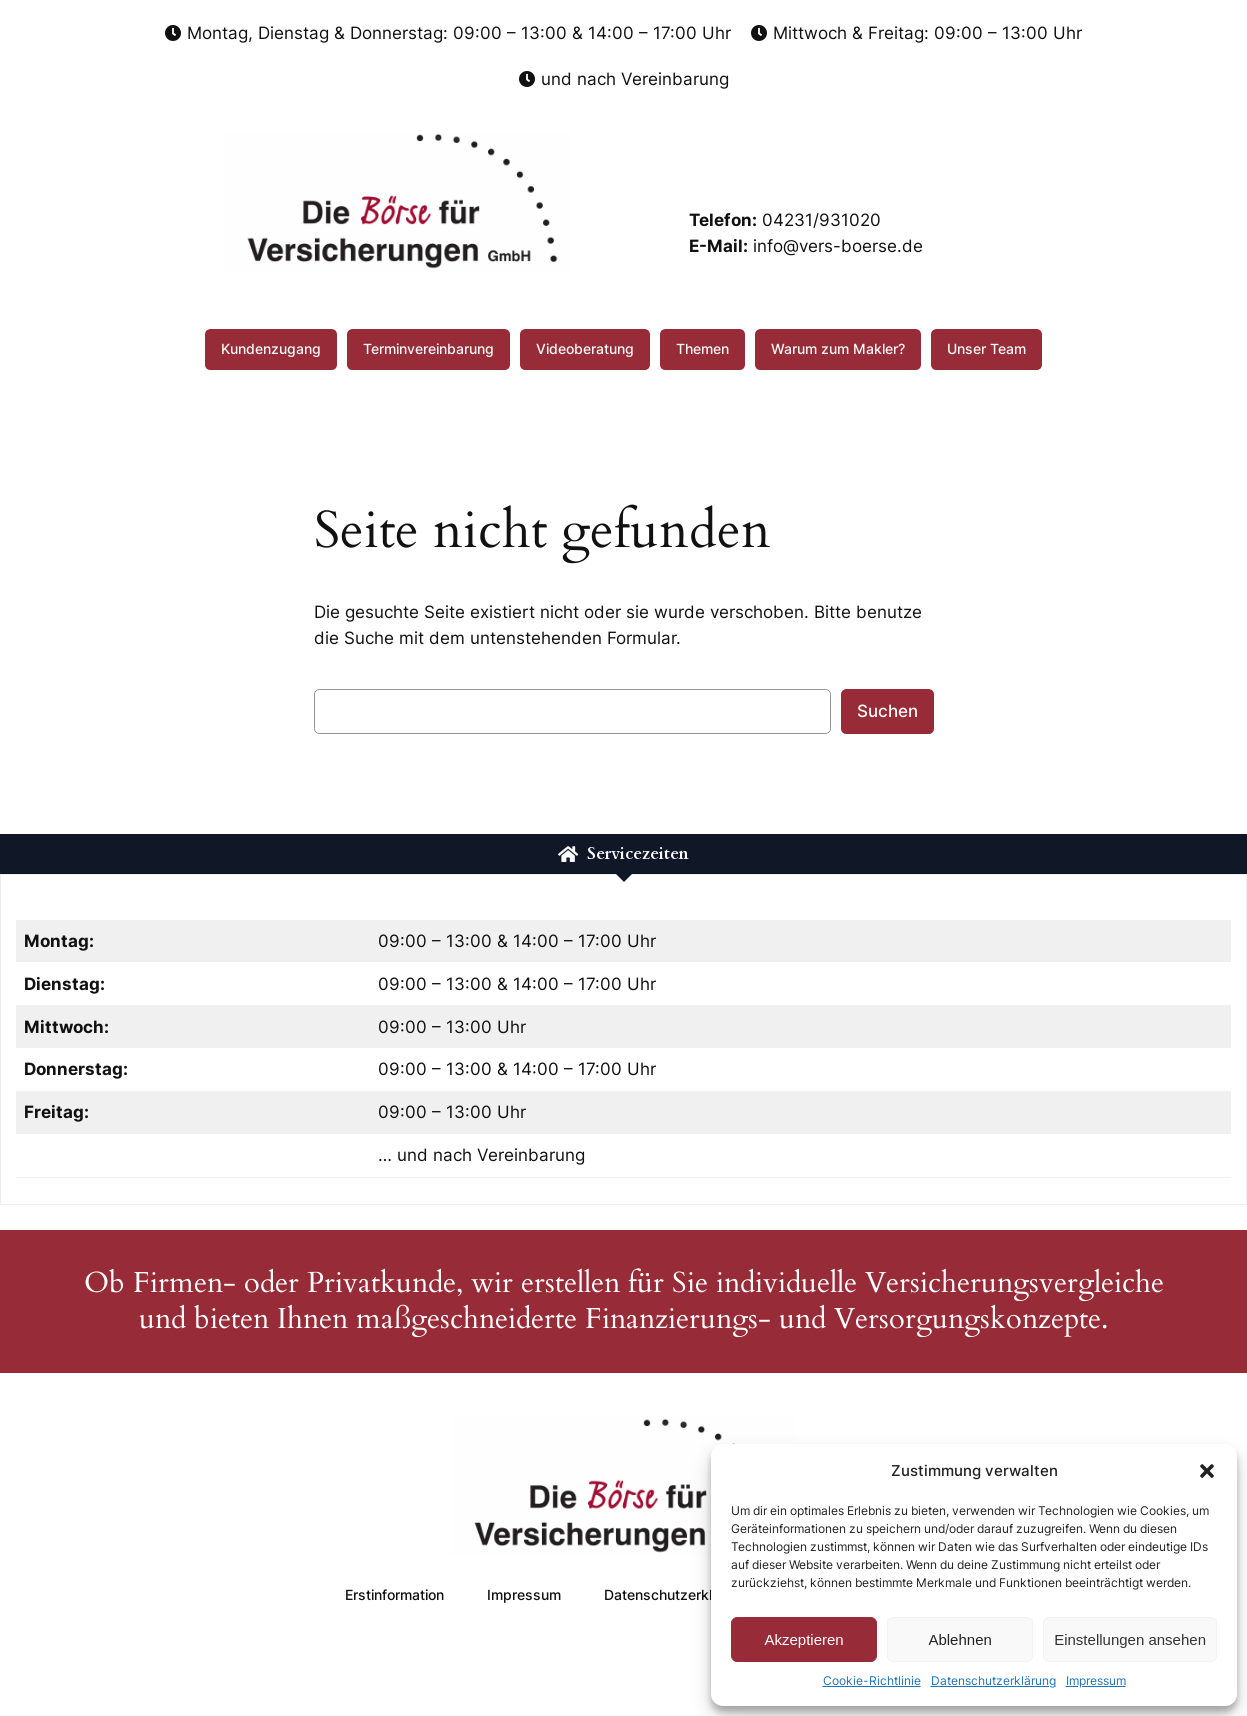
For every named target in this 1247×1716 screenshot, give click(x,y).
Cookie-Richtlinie (872, 1680)
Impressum (1096, 1680)
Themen (702, 348)
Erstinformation (394, 1594)
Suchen (887, 711)
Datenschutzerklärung (993, 1680)
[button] (1207, 1471)
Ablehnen (959, 1639)
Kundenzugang (271, 348)
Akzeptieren (803, 1639)
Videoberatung (585, 348)
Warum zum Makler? (838, 348)
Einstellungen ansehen (1130, 1639)
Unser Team (986, 348)
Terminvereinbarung (428, 348)
